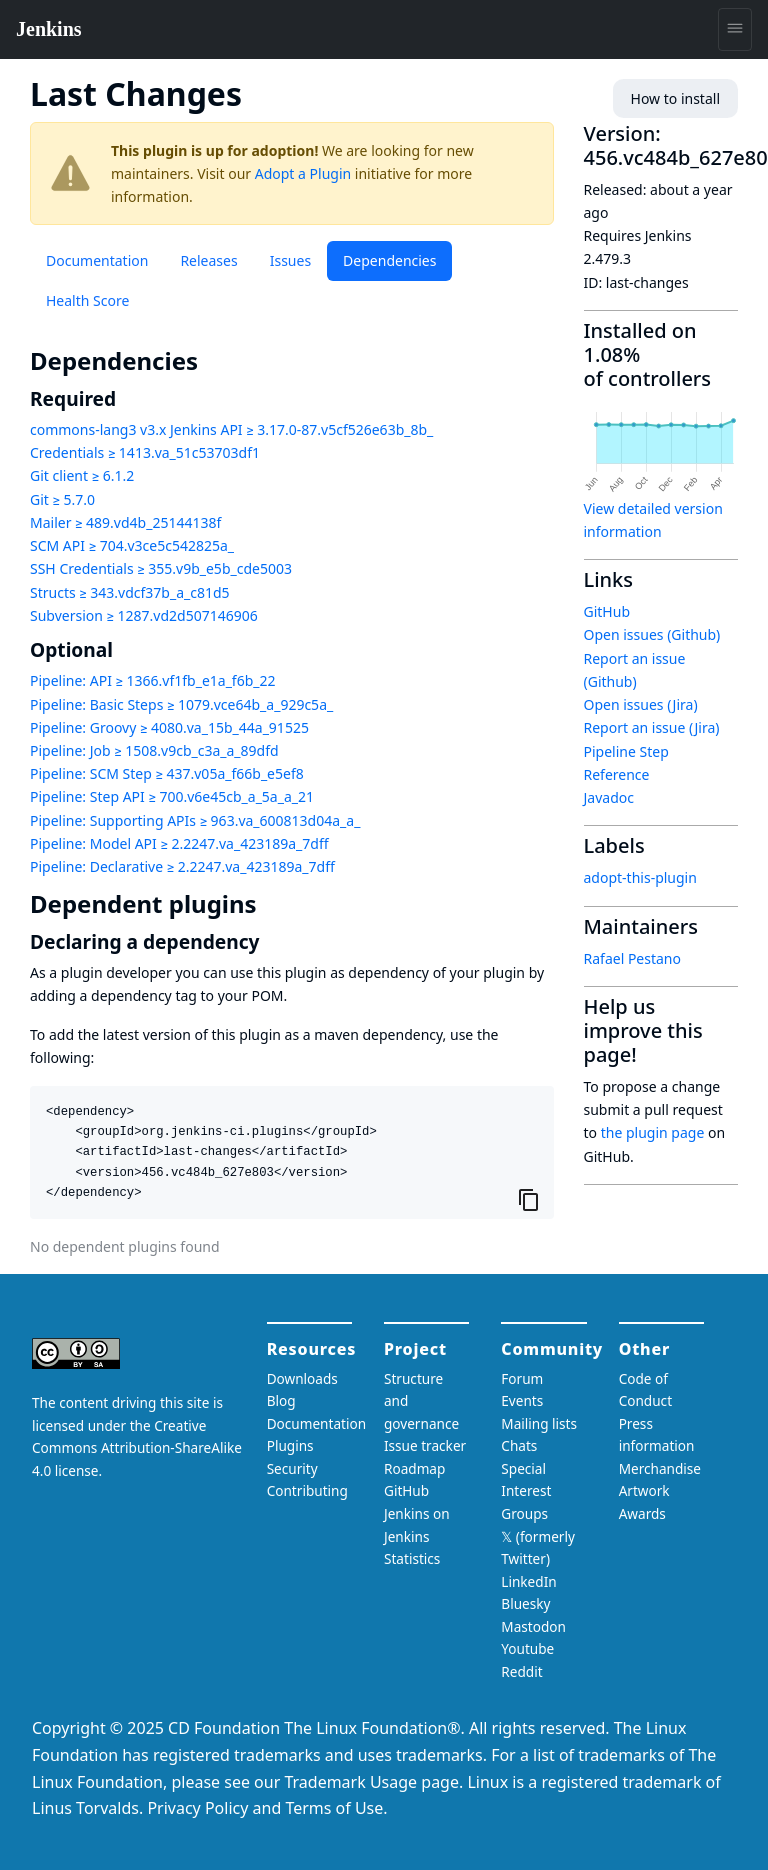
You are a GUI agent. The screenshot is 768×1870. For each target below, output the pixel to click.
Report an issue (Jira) (652, 727)
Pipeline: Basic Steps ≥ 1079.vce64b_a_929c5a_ (181, 704)
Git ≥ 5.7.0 (62, 499)
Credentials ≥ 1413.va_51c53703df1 (145, 452)
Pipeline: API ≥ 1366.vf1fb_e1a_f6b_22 (153, 680)
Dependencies (389, 260)
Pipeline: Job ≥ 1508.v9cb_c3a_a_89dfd (154, 750)
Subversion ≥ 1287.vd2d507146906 (144, 615)
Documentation (97, 260)
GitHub (607, 611)
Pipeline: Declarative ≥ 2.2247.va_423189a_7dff (182, 866)
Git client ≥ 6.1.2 (82, 475)
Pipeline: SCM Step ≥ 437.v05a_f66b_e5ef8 (167, 773)
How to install (675, 98)
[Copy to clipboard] (529, 1199)
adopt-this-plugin (640, 877)
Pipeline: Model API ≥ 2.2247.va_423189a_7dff (179, 843)
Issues (290, 260)
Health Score (87, 300)
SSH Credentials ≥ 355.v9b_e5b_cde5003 (161, 568)
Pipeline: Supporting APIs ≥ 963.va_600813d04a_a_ (195, 820)
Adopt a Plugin (303, 173)
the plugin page (653, 1132)
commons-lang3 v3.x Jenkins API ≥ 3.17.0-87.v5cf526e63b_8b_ (231, 429)
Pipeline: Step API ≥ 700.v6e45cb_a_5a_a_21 (172, 796)
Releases (208, 260)
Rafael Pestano (632, 958)
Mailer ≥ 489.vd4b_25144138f (125, 522)
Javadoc (609, 797)
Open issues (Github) (652, 634)
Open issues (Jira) (641, 704)
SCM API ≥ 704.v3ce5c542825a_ (132, 545)
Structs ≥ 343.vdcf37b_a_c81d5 (130, 592)
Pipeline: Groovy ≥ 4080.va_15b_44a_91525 (169, 727)
